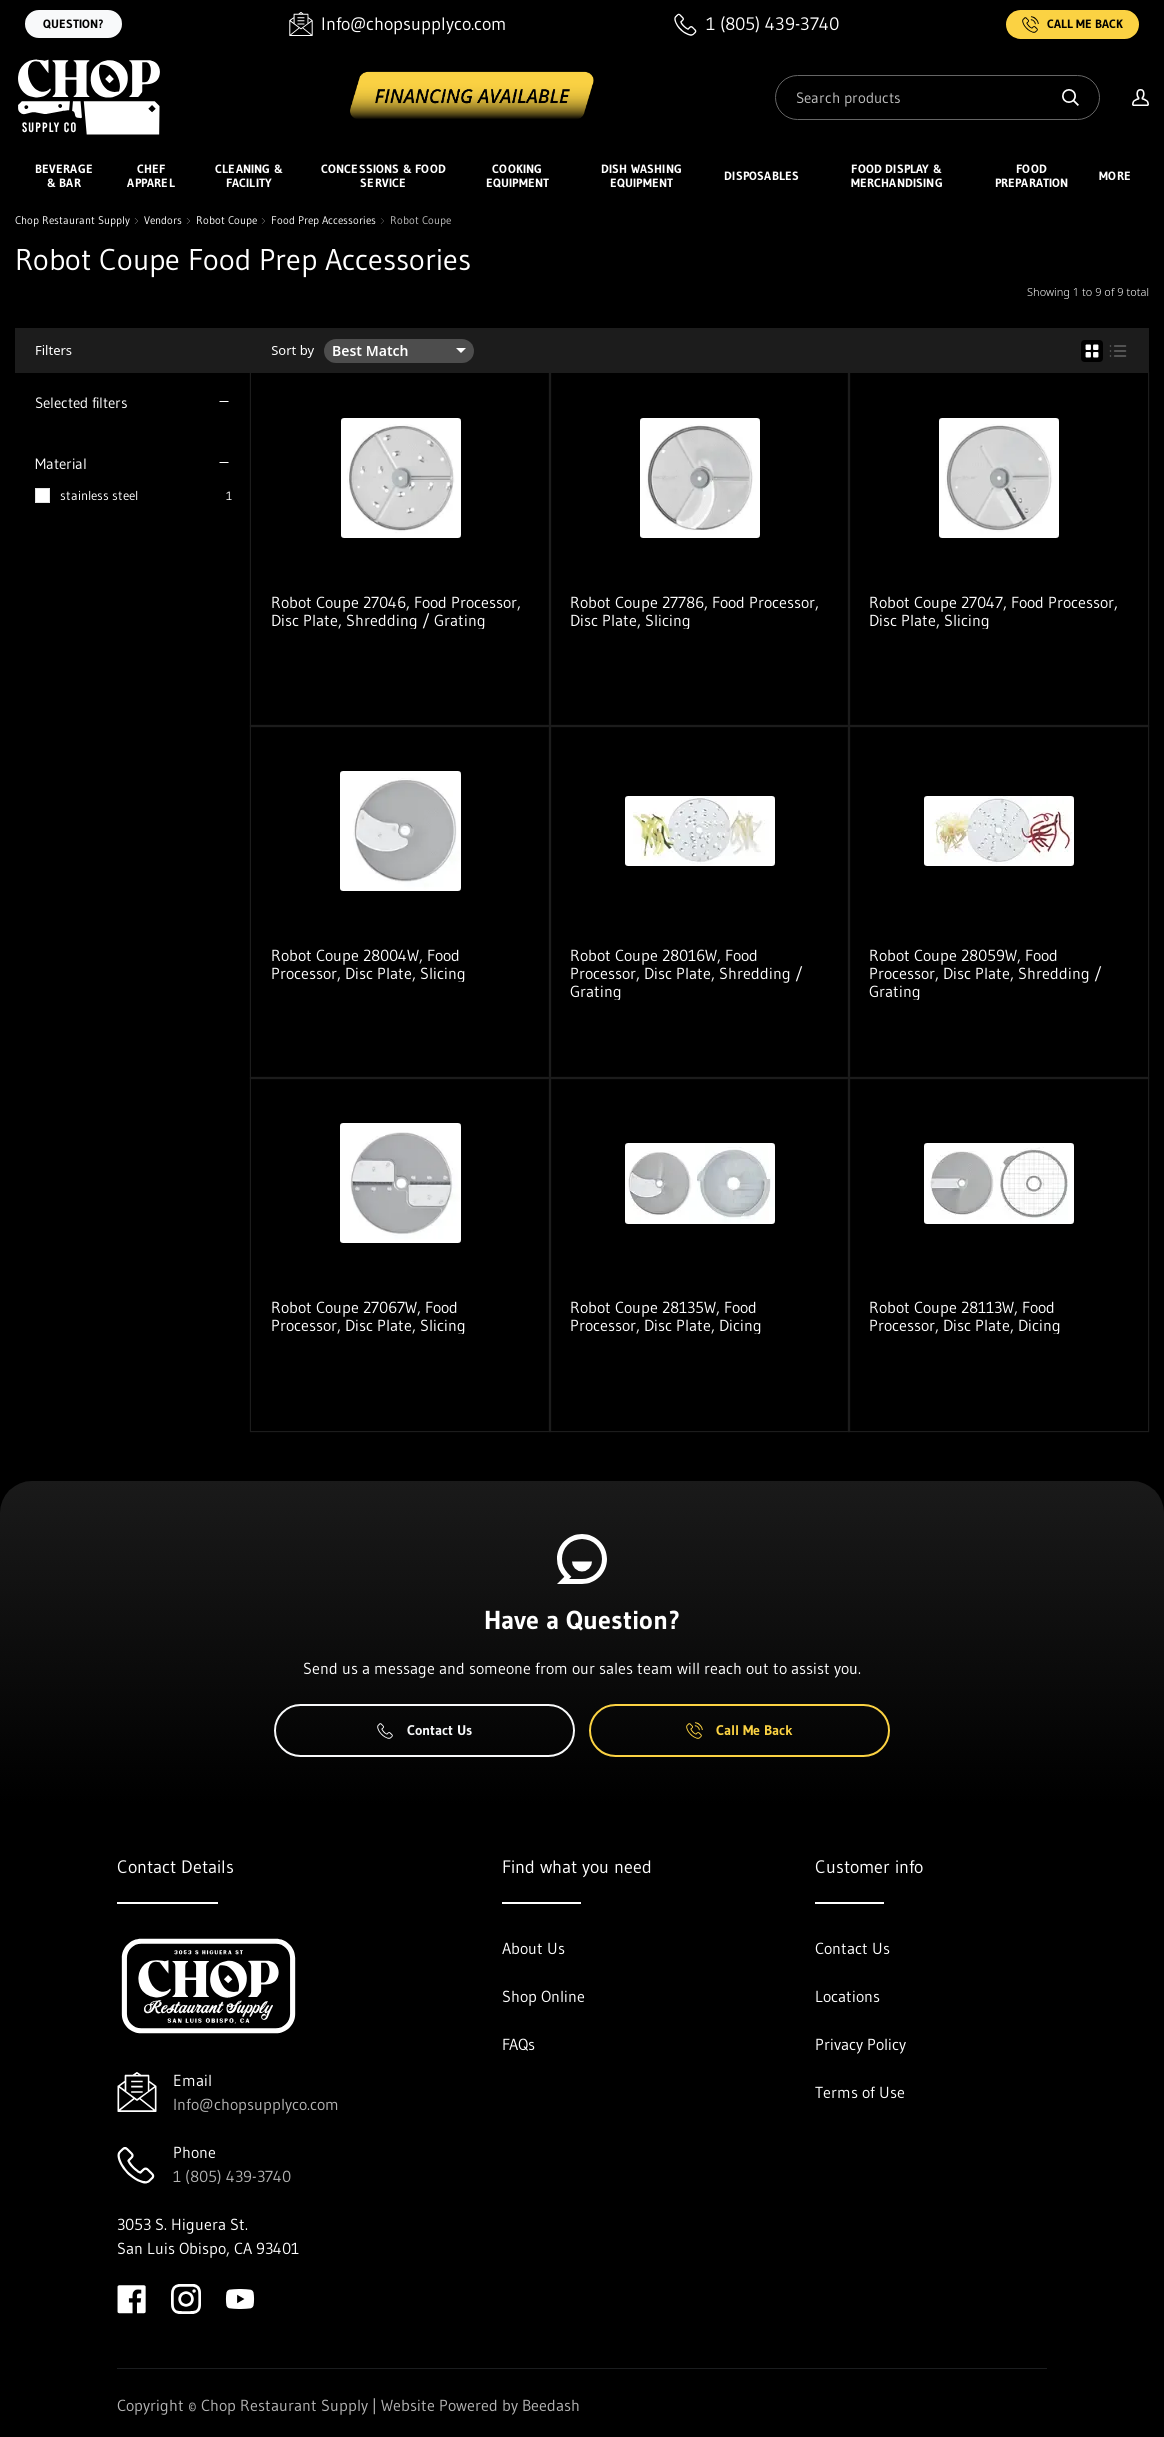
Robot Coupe (226, 220)
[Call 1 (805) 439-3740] (756, 24)
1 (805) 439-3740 (232, 2176)
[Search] (937, 97)
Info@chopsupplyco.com (256, 2104)
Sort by (292, 350)
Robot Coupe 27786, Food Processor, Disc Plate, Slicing (694, 611)
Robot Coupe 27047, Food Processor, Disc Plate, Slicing (993, 611)
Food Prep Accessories (323, 220)
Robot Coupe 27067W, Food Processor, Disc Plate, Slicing (368, 1316)
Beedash (551, 2405)
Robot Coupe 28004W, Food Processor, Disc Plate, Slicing (368, 964)
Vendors (163, 220)
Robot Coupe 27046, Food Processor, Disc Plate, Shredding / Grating (396, 611)
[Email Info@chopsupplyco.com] (397, 24)
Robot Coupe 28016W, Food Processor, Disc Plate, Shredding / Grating (686, 973)
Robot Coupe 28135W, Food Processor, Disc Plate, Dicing (666, 1316)
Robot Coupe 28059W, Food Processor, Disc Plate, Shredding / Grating (985, 973)
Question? (73, 23)
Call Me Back (1072, 24)
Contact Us (424, 1730)
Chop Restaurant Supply (72, 220)
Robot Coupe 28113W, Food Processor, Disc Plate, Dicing (965, 1316)
